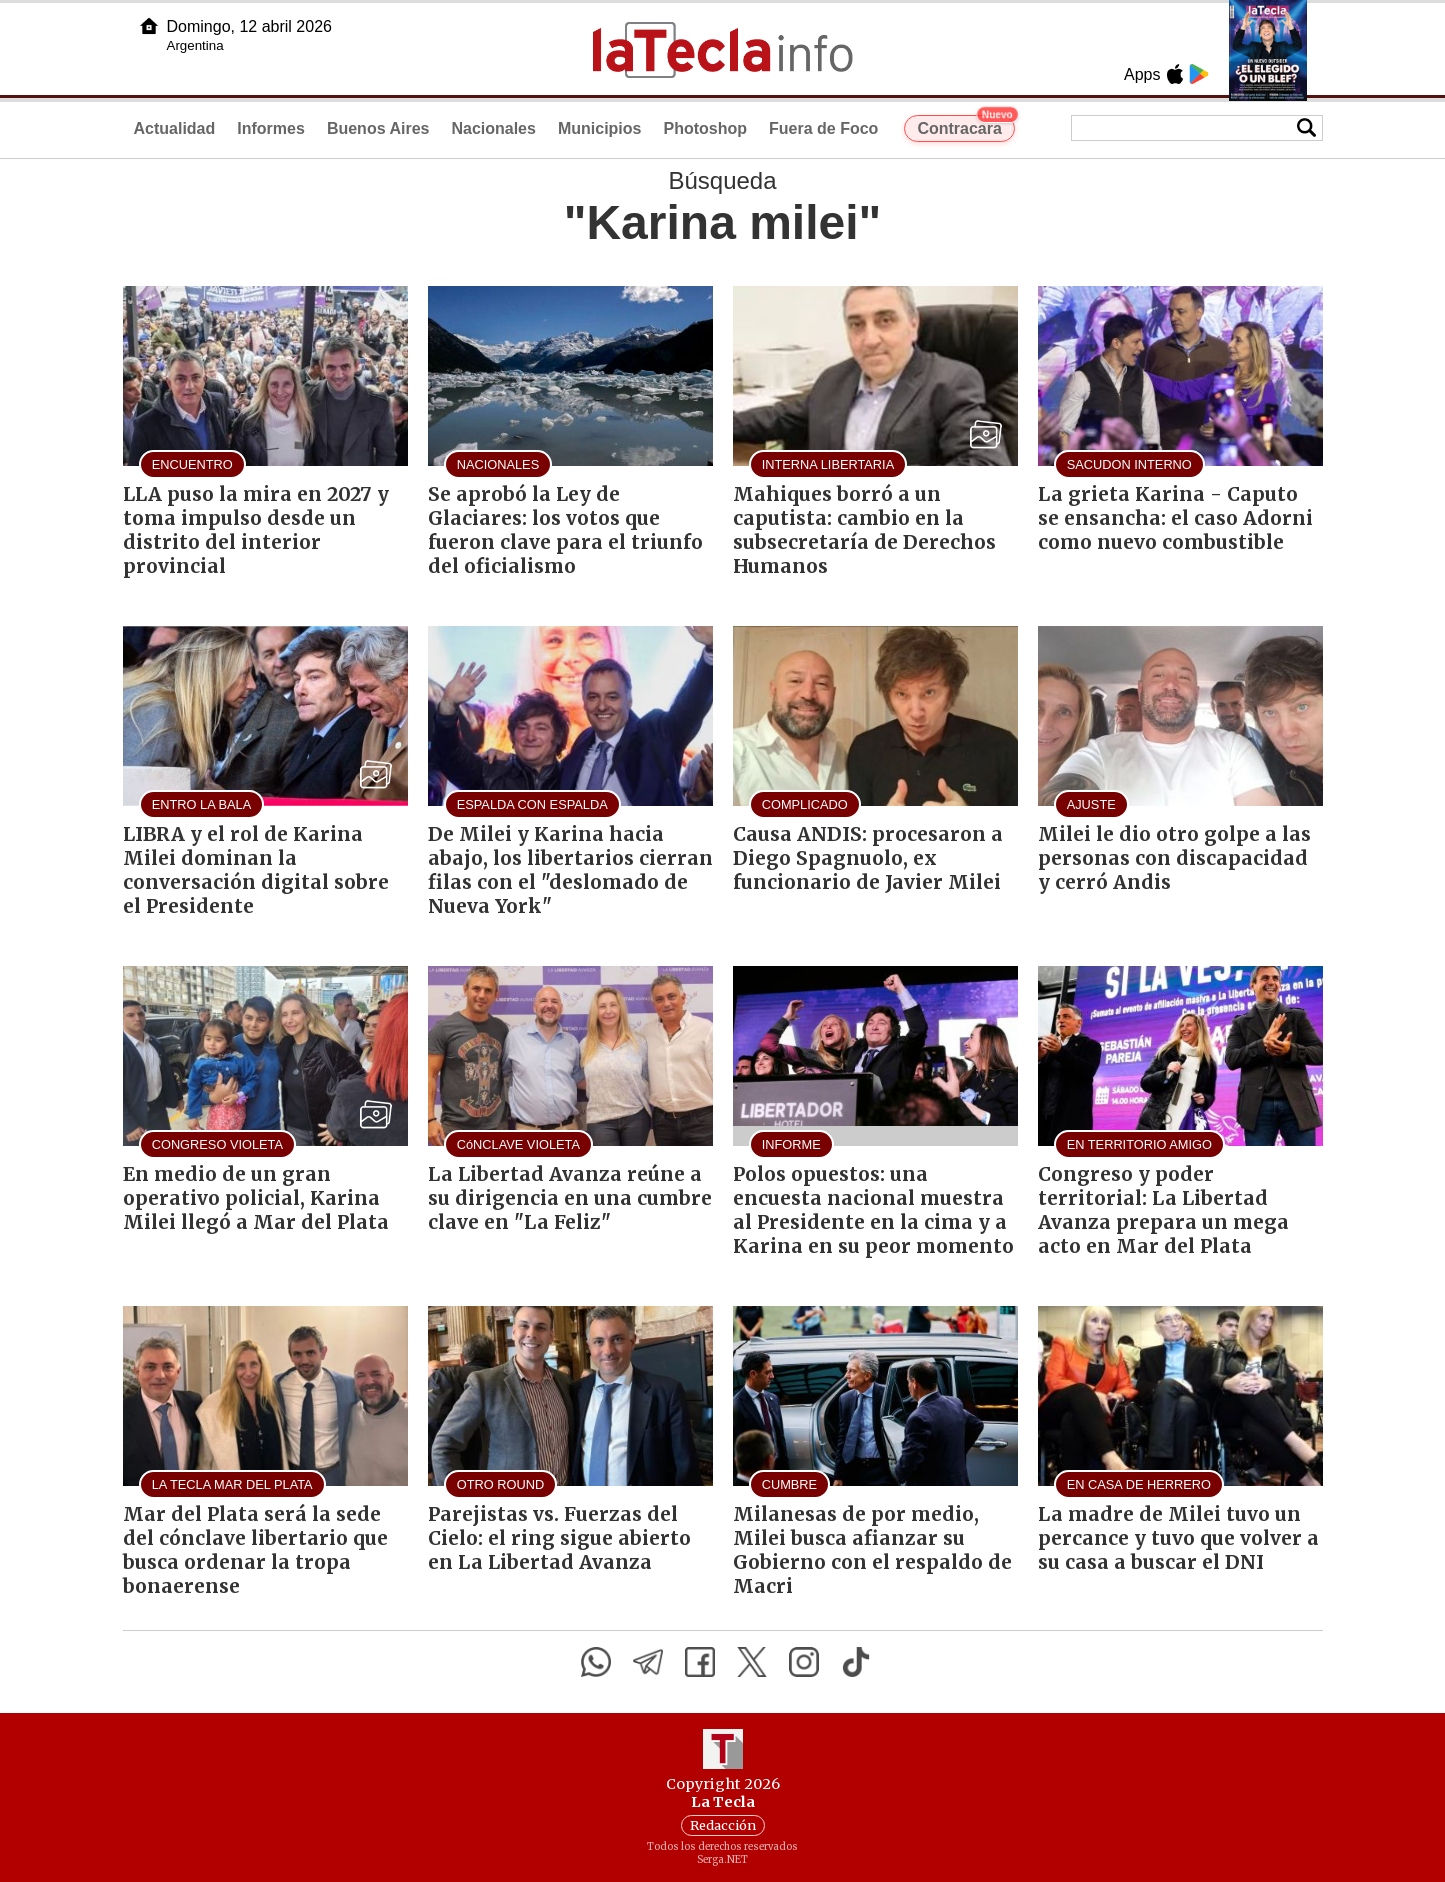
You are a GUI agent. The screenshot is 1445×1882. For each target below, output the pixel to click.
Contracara (965, 126)
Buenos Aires (378, 128)
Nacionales (493, 128)
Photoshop (705, 128)
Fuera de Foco (823, 128)
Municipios (600, 128)
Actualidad (175, 128)
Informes (271, 128)
